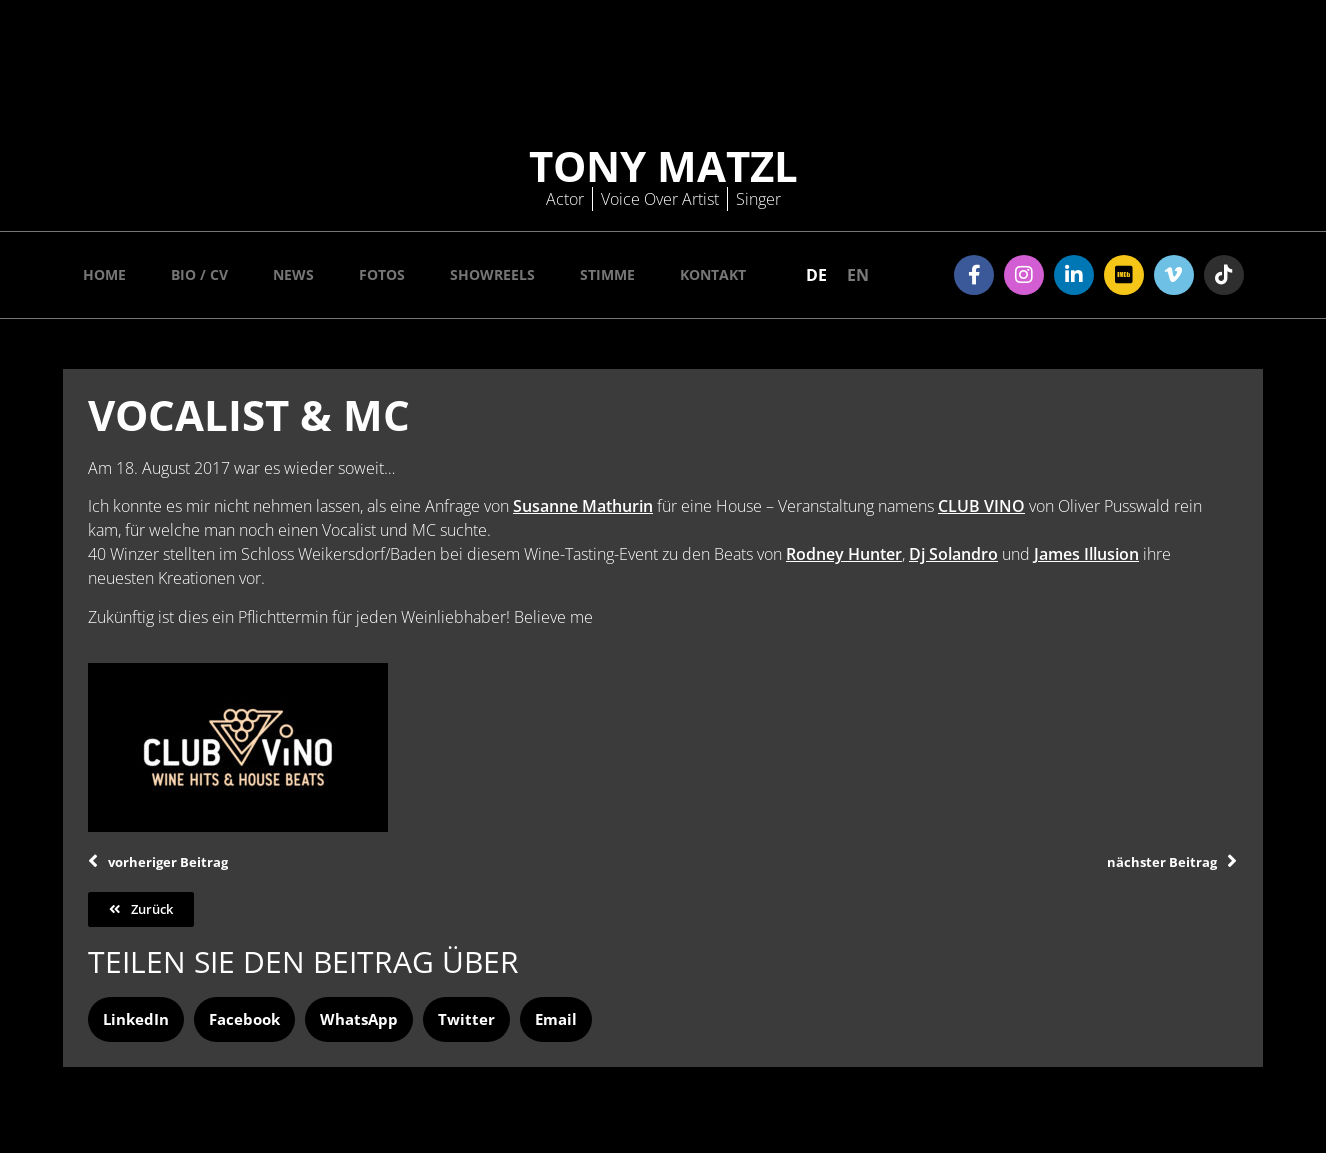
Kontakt (713, 274)
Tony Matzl (663, 165)
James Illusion (1086, 554)
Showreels (492, 274)
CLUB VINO (981, 506)
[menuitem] (816, 274)
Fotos (382, 274)
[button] (136, 1019)
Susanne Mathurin (583, 506)
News (293, 274)
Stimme (607, 274)
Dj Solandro (953, 554)
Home (104, 274)
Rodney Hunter (844, 554)
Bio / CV (199, 274)
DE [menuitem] (816, 275)
